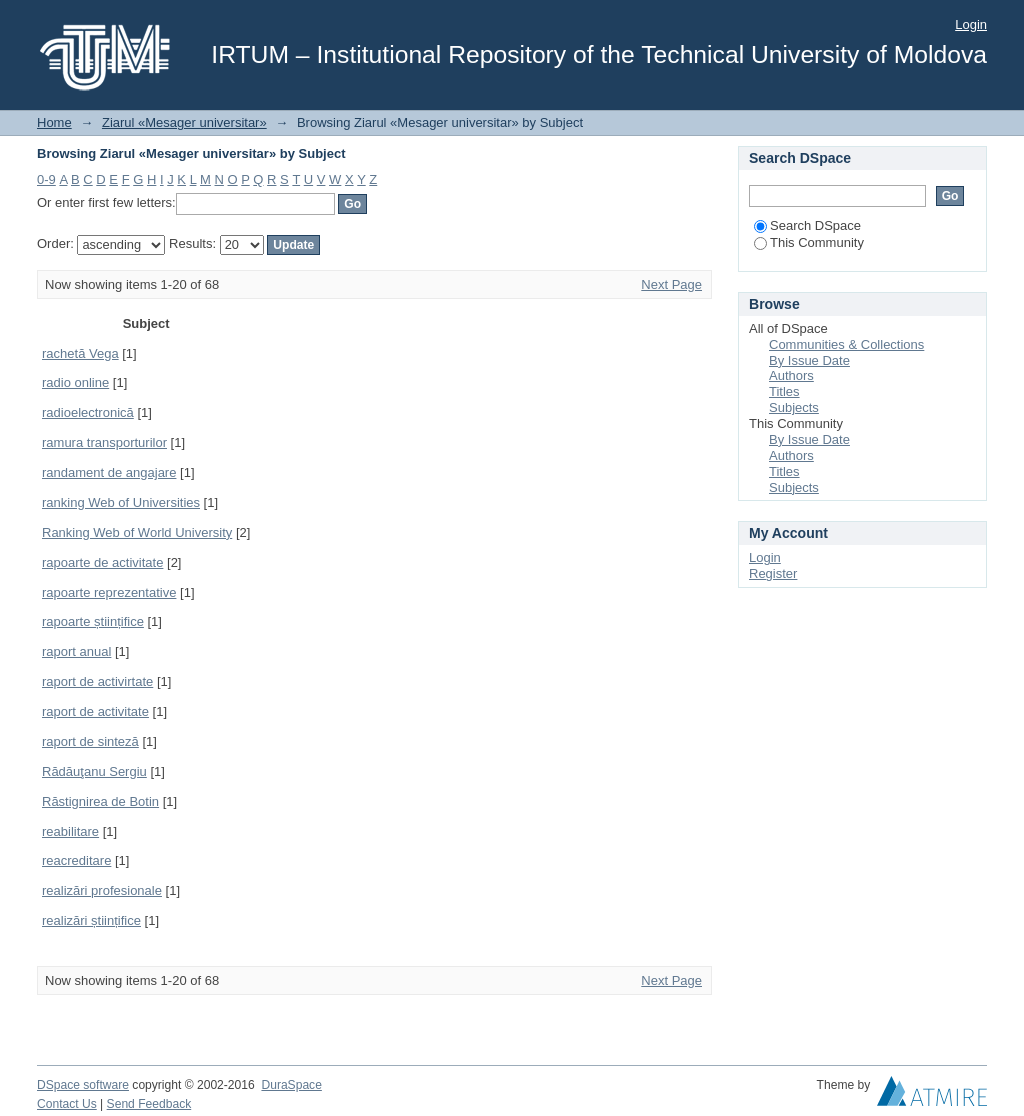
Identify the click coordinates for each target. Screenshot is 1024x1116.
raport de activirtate (97, 681)
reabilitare (70, 831)
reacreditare (76, 860)
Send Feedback (149, 1104)
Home (54, 122)
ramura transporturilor (104, 442)
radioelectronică (88, 412)
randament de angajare (109, 472)
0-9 (46, 179)
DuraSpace (291, 1085)
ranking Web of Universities (121, 502)
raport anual (76, 651)
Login (971, 24)
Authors (791, 375)
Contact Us (67, 1104)
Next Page (671, 284)
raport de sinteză (90, 741)
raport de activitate (95, 711)
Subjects (794, 407)
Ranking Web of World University (137, 532)
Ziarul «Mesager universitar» (184, 122)
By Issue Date (809, 360)
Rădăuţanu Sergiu (94, 771)
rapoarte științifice (93, 621)
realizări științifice (91, 920)
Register (773, 573)
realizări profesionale (102, 890)
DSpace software (83, 1085)
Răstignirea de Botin (100, 801)
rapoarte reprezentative (109, 592)
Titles (784, 391)
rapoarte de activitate (102, 562)
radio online (75, 382)
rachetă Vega (80, 353)
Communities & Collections (846, 344)
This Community (809, 242)
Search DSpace (807, 225)
